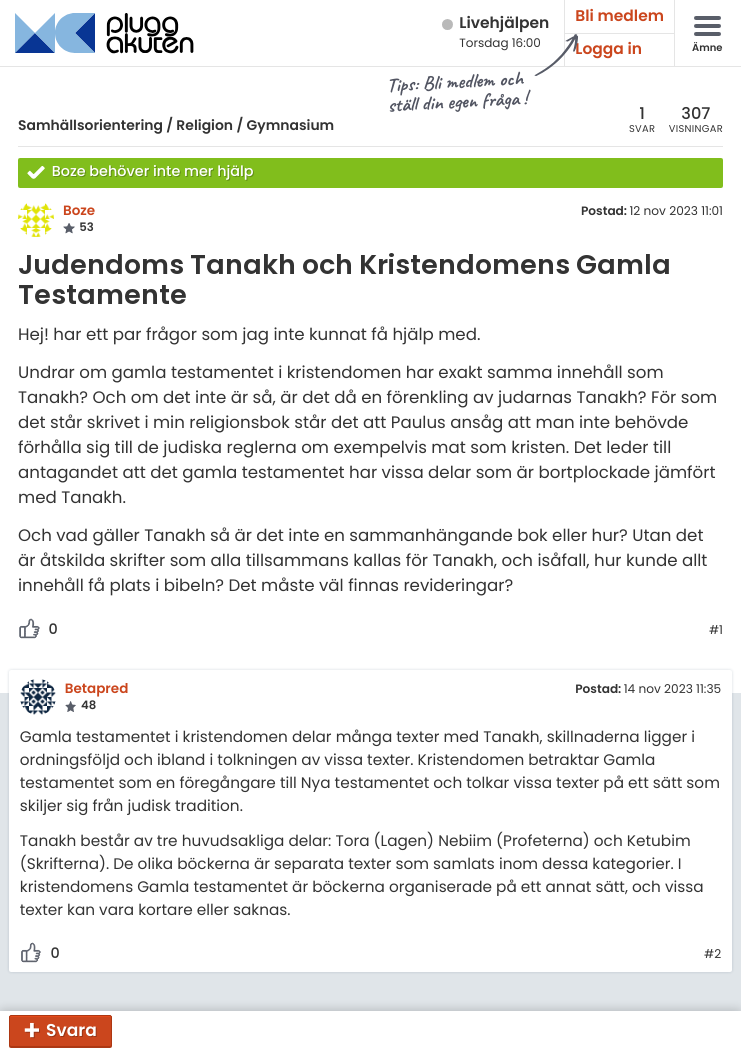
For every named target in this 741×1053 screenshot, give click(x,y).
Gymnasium (291, 125)
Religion (204, 125)
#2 (712, 955)
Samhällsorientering (90, 125)
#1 (716, 631)
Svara (71, 1030)
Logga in (608, 49)
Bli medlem (619, 16)
